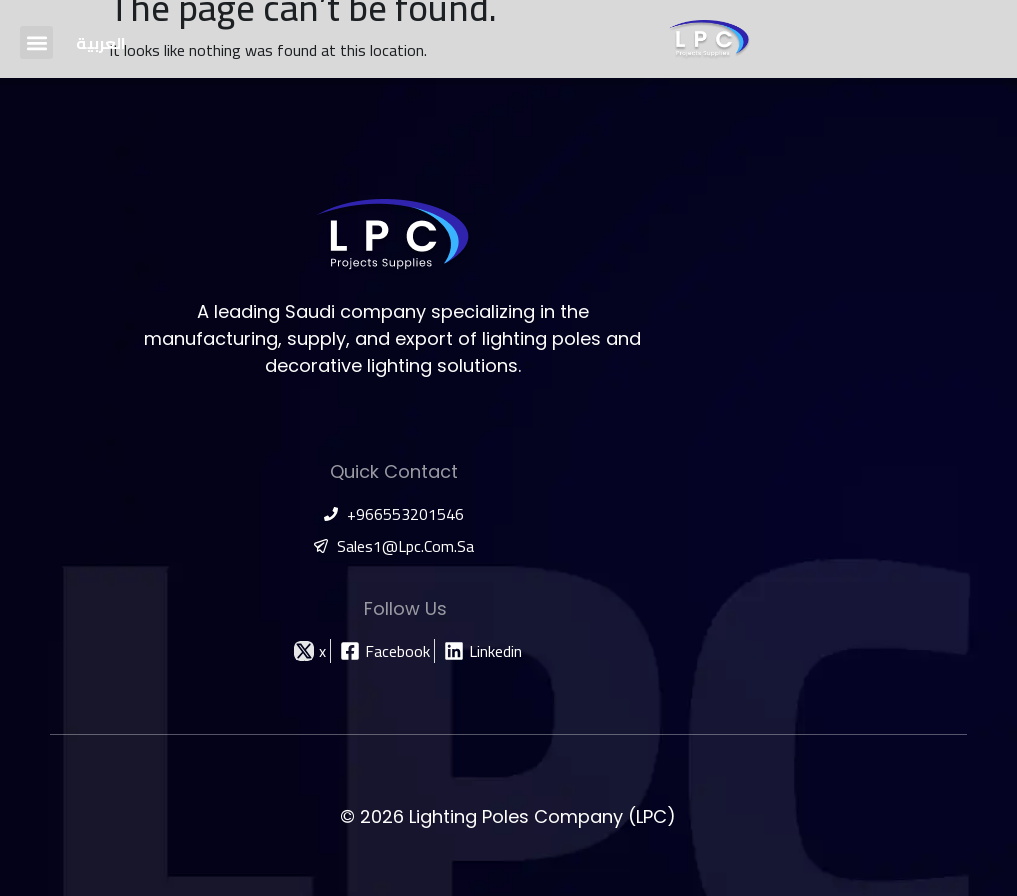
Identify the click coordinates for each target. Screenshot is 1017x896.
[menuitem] (101, 42)
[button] (36, 42)
